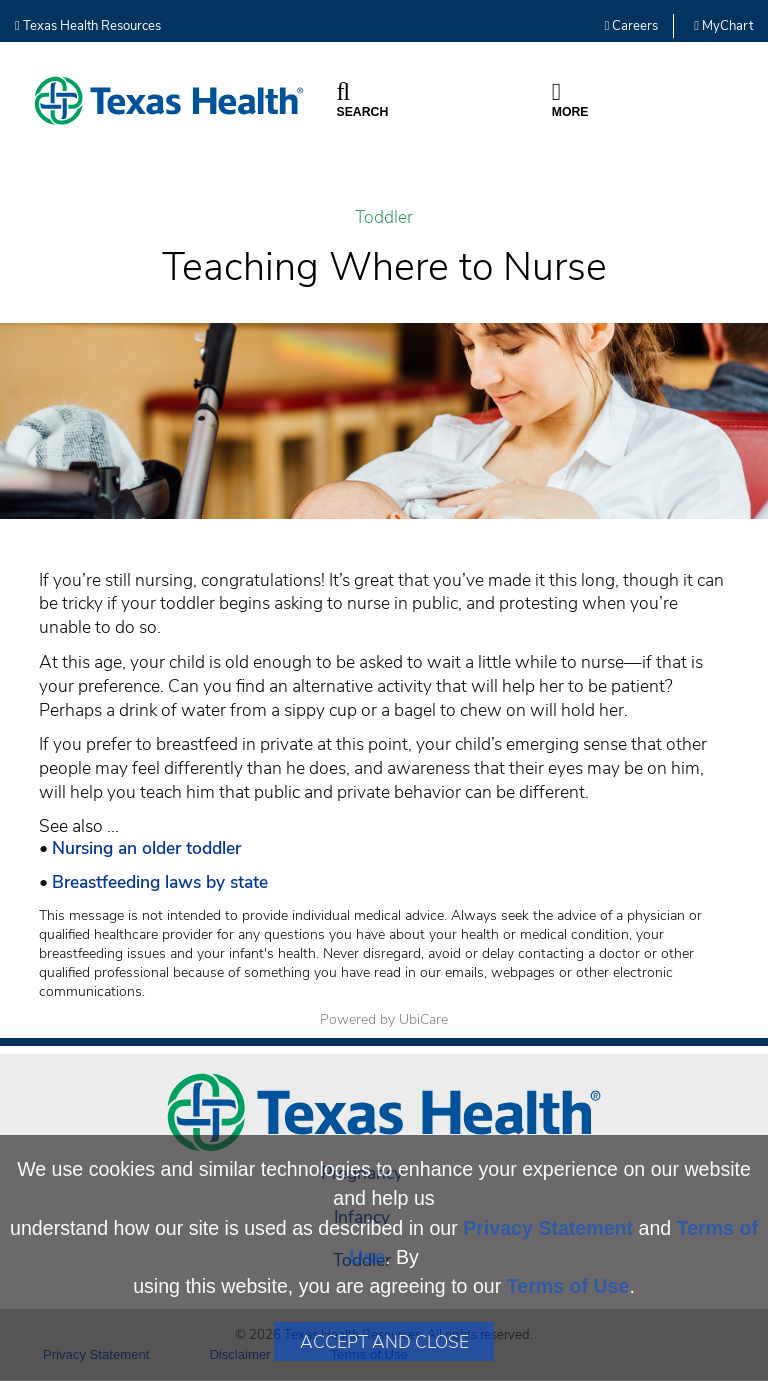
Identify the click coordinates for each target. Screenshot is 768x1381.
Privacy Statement (548, 1228)
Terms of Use (568, 1286)
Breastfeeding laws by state (160, 882)
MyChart (723, 26)
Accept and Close (384, 1342)
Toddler (384, 217)
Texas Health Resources (88, 26)
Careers (632, 26)
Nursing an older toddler (146, 848)
